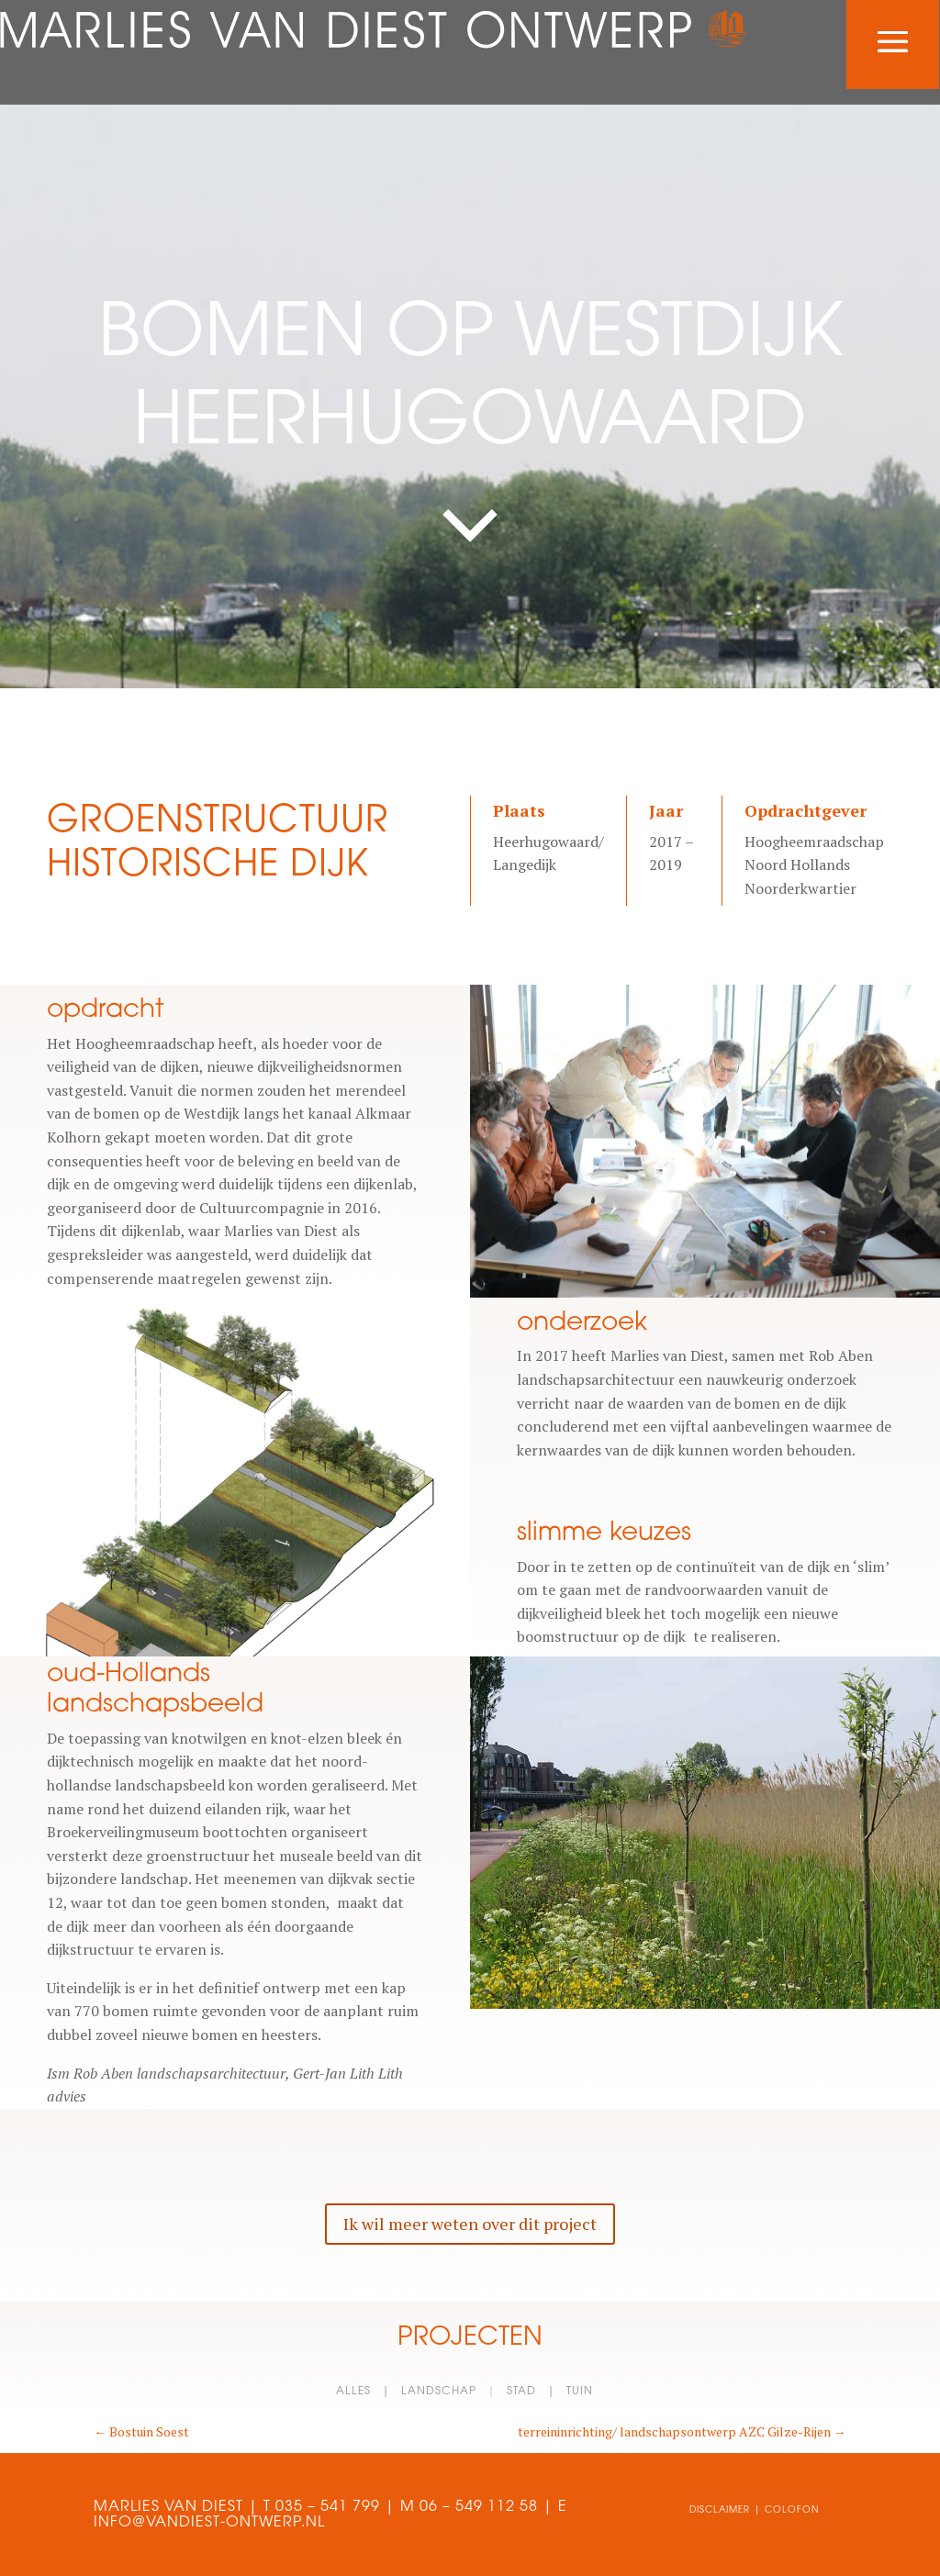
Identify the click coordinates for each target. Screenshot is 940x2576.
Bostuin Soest (141, 2431)
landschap (438, 2390)
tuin (579, 2390)
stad (521, 2390)
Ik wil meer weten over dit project (470, 2224)
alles (353, 2390)
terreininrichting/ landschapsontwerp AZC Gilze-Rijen (682, 2431)
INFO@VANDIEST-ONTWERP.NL (209, 2521)
